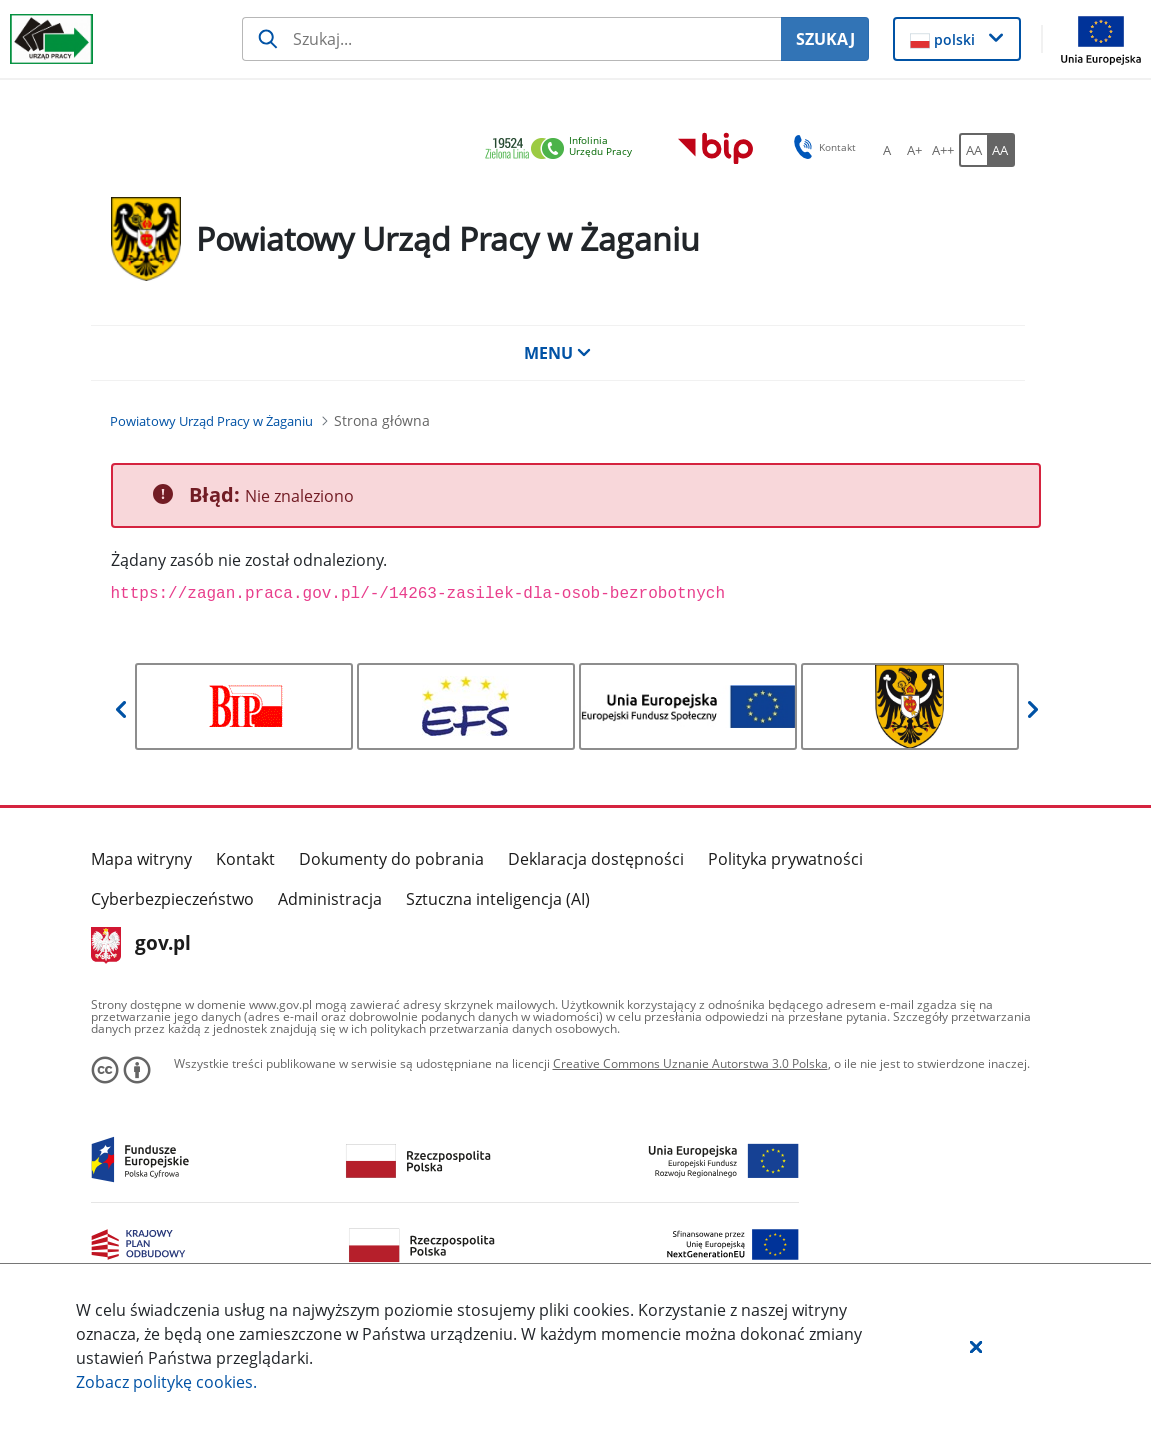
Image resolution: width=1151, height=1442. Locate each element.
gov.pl (141, 945)
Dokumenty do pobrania (391, 859)
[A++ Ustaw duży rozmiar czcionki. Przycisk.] (943, 150)
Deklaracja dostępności (596, 859)
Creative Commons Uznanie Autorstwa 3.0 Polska (690, 1063)
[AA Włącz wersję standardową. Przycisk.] (973, 150)
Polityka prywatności (785, 859)
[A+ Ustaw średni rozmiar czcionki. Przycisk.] (915, 150)
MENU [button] (558, 353)
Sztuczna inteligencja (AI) (498, 899)
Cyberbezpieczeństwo (172, 899)
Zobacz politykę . (166, 1382)
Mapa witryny (141, 859)
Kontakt (245, 859)
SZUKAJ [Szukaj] (825, 39)
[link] (564, 149)
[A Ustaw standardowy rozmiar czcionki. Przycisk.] (887, 150)
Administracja (330, 899)
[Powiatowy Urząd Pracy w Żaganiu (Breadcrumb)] (211, 421)
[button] (976, 1346)
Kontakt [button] (821, 147)
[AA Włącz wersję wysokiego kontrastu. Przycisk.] (1001, 150)
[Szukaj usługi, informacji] (511, 39)
